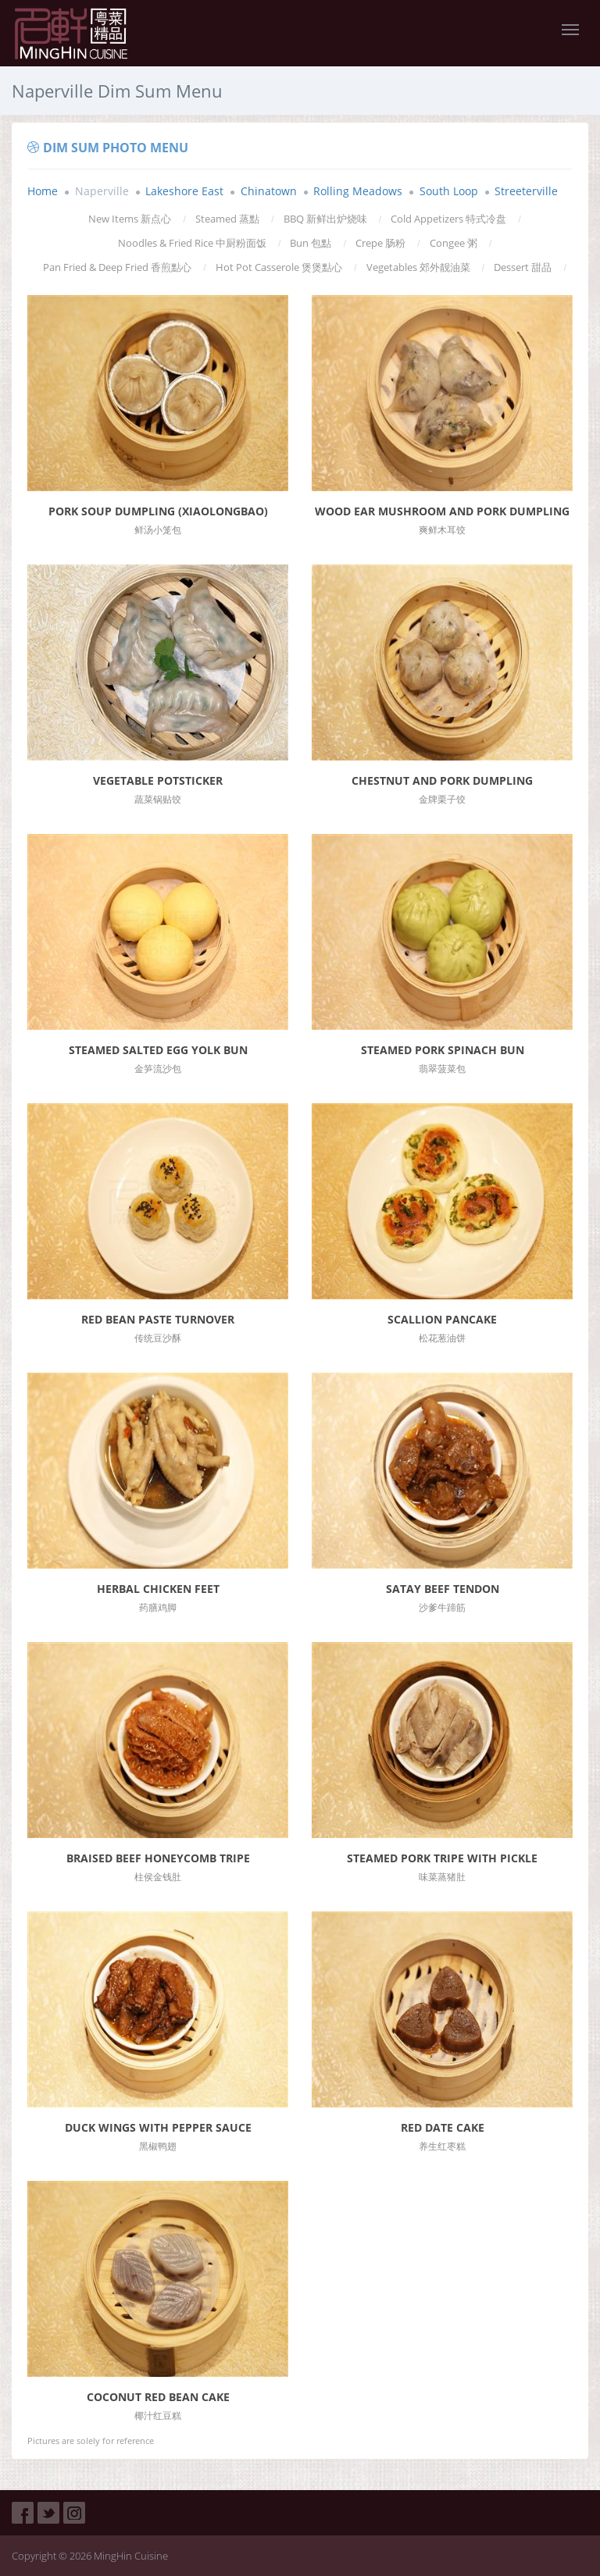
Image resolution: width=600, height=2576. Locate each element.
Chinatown (269, 190)
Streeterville (526, 190)
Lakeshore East (184, 190)
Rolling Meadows (357, 190)
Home (42, 190)
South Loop (449, 190)
